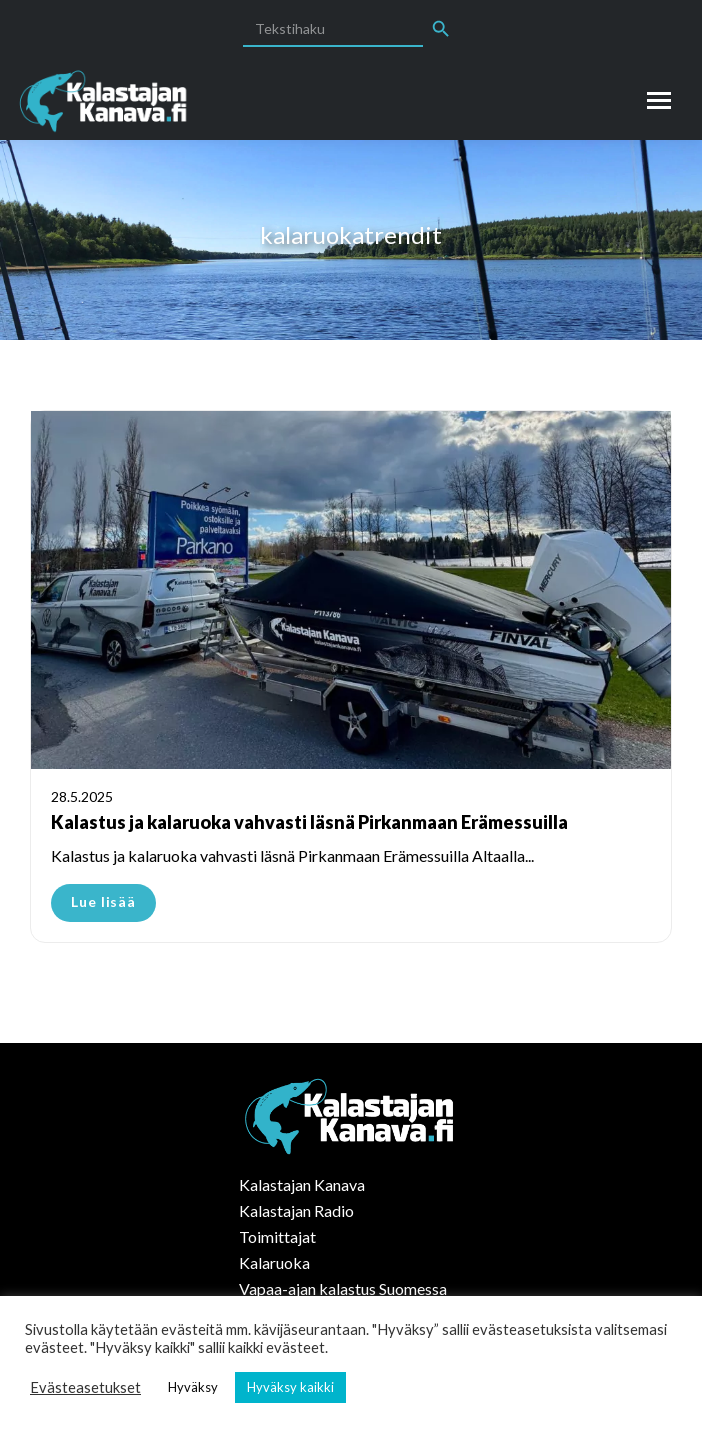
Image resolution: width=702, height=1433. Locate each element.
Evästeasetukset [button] (85, 1387)
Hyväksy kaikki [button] (290, 1387)
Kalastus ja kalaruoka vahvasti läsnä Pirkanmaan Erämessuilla (309, 822)
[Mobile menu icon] (659, 100)
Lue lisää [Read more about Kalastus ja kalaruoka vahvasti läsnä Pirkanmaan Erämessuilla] (103, 901)
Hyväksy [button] (193, 1387)
